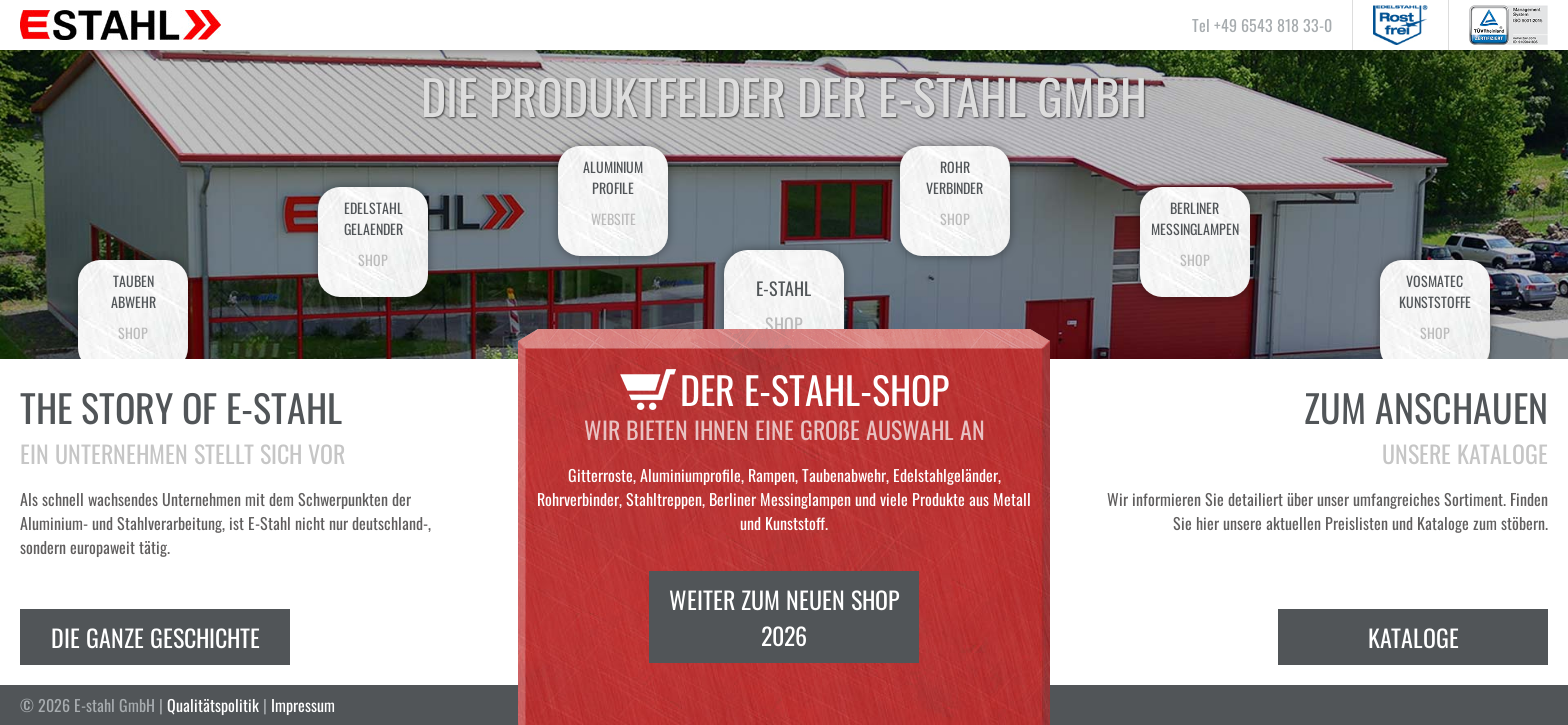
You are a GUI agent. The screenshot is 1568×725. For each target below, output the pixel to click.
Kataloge (1413, 637)
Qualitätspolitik (213, 705)
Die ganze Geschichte (155, 637)
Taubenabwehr (133, 306)
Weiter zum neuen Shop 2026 (784, 617)
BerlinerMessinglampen (1195, 233)
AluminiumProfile (613, 192)
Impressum (303, 705)
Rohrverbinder (955, 192)
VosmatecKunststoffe (1435, 306)
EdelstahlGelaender (373, 233)
